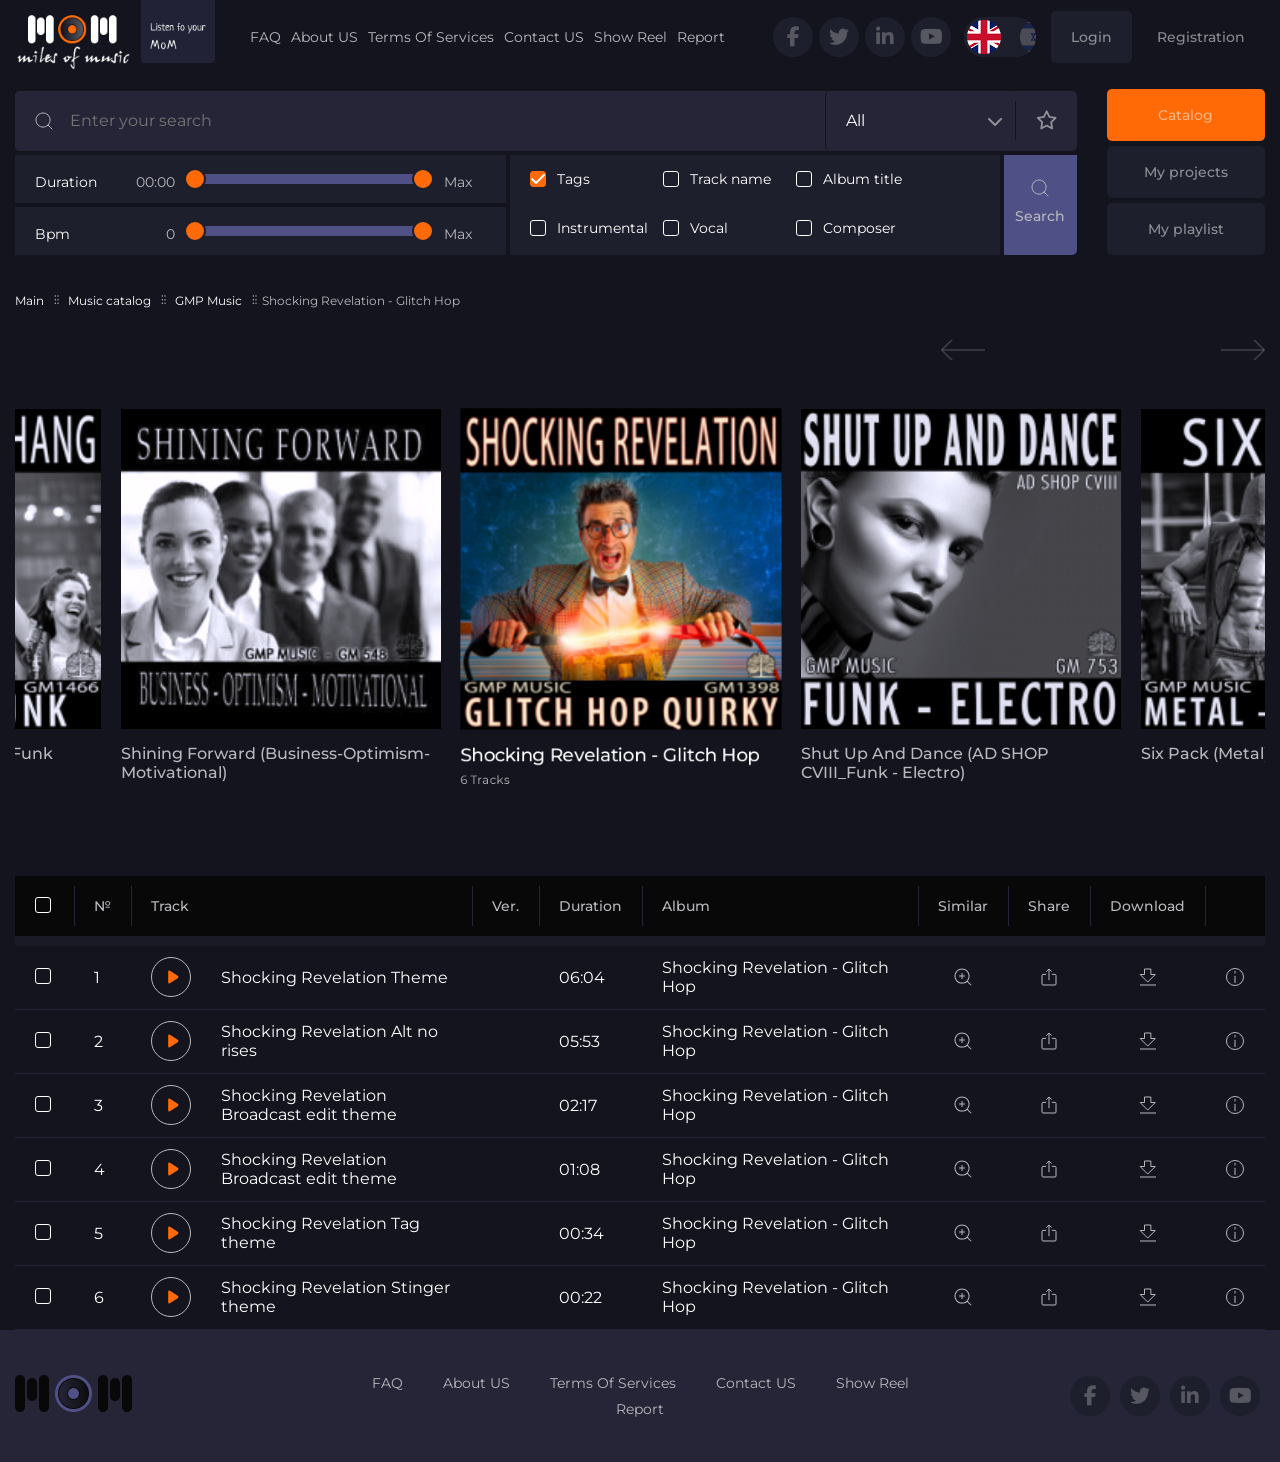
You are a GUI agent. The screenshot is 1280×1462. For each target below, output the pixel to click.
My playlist (1186, 229)
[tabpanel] (275, 595)
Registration (1201, 37)
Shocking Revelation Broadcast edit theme (309, 1105)
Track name (730, 179)
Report (701, 37)
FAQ (265, 37)
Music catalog (109, 300)
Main (29, 300)
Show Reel (630, 37)
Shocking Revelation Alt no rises (329, 1041)
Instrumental (602, 228)
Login (1091, 37)
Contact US (544, 37)
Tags (573, 179)
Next (1243, 350)
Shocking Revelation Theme (334, 977)
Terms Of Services (431, 37)
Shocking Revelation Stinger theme (335, 1297)
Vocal (709, 228)
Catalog (1185, 115)
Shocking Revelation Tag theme (320, 1233)
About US (324, 37)
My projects (1186, 172)
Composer (859, 228)
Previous (963, 350)
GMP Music (208, 300)
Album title (862, 179)
